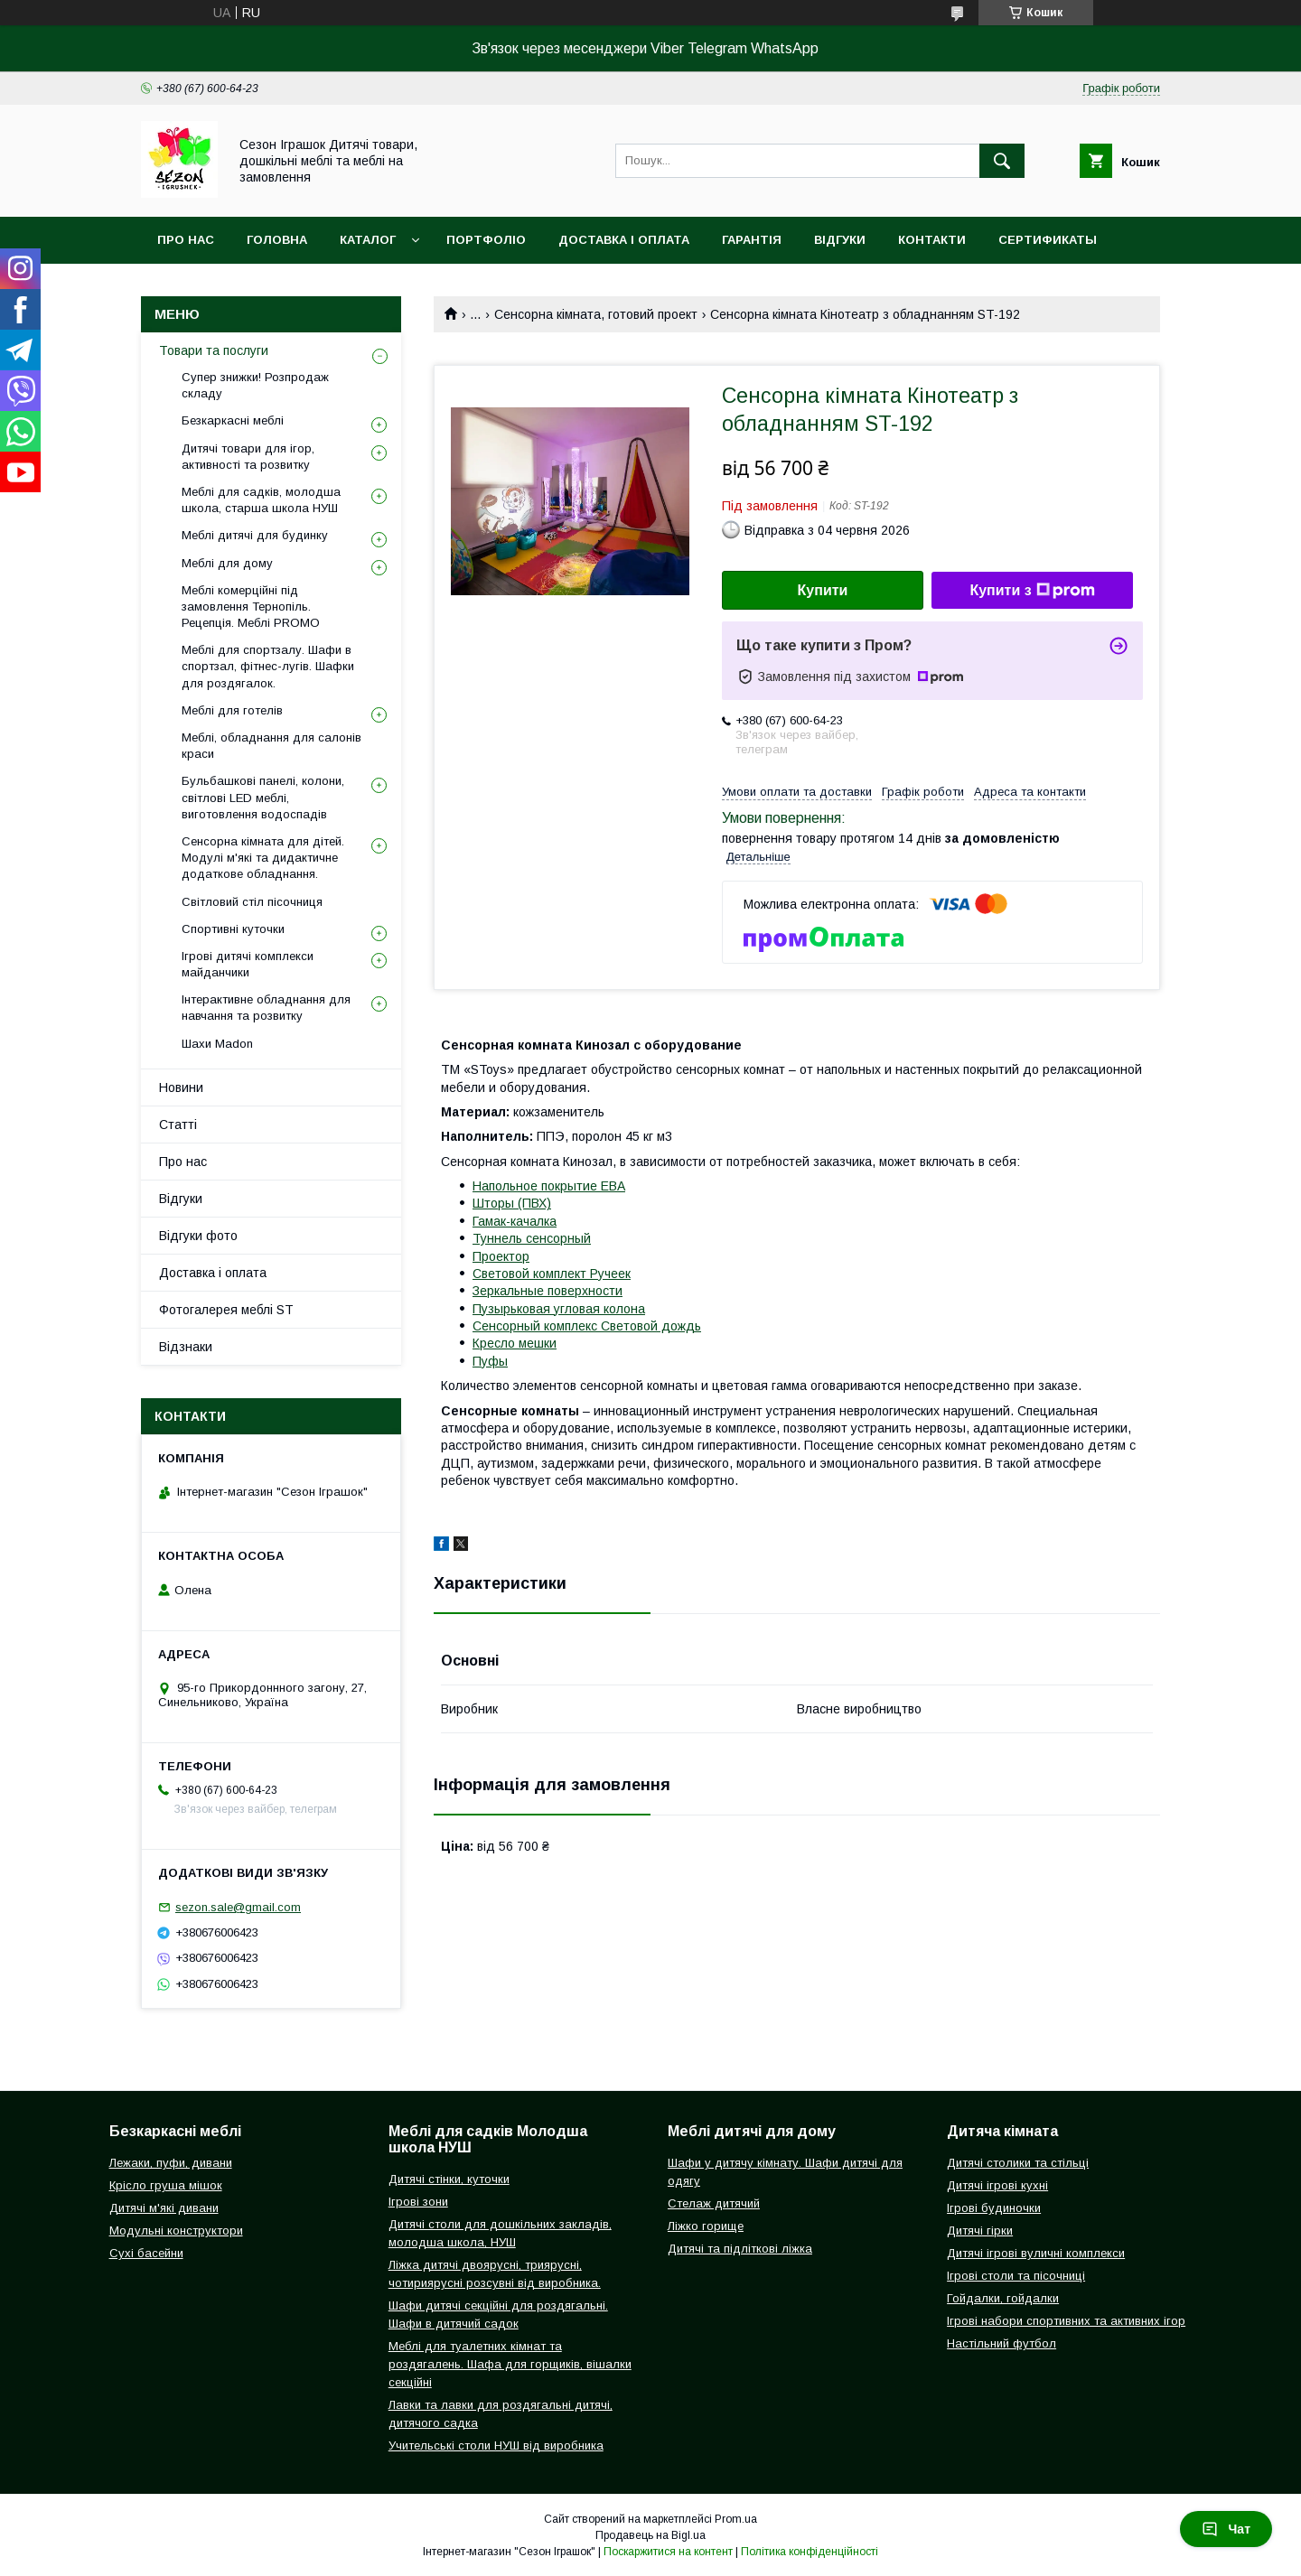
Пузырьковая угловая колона (559, 1309)
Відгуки (840, 240)
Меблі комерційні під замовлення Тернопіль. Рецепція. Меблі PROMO (251, 606)
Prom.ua (736, 2519)
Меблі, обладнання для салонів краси (271, 746)
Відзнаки (185, 1346)
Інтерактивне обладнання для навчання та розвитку (266, 1007)
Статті (178, 1124)
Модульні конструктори (176, 2230)
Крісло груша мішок (165, 2185)
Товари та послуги (213, 350)
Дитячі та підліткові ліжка (740, 2248)
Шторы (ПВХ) (512, 1203)
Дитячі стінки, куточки (449, 2179)
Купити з (1031, 591)
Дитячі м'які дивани (164, 2208)
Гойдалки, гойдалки (1003, 2298)
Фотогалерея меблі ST (226, 1309)
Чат (1226, 2529)
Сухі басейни (146, 2253)
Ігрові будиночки (994, 2208)
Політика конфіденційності (809, 2551)
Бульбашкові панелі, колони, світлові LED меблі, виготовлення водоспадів (263, 797)
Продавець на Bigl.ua (650, 2535)
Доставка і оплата (623, 240)
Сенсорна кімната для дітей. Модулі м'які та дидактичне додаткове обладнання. (263, 858)
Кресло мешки (515, 1343)
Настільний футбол (1001, 2343)
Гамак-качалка (515, 1221)
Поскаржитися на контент (668, 2551)
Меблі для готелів (232, 710)
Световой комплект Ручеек (552, 1273)
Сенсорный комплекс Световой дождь (587, 1326)
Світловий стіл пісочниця (252, 902)
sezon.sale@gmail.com (238, 1907)
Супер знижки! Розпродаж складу (255, 385)
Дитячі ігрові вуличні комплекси (1036, 2253)
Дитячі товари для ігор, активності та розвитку (248, 456)
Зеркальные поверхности (547, 1290)
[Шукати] (1002, 161)
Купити (823, 590)
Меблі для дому (227, 563)
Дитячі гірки (980, 2230)
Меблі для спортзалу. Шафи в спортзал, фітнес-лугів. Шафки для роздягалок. (268, 666)
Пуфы (490, 1361)
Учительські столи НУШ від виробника (496, 2445)
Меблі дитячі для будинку (255, 535)
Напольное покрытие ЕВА (549, 1186)
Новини (181, 1087)
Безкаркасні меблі (233, 420)
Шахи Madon (217, 1043)
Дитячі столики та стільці (1018, 2163)
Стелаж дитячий (714, 2203)
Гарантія (752, 240)
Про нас (185, 240)
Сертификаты (1047, 240)
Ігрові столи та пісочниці (1016, 2275)
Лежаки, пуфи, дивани (170, 2163)
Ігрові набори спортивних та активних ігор (1066, 2321)
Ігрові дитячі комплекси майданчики (248, 964)
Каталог (368, 240)
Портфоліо (486, 240)
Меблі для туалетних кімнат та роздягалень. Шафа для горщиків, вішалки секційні (510, 2364)
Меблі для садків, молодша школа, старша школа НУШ (261, 500)
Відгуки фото (198, 1235)
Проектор (501, 1256)
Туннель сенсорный (532, 1238)
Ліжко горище (706, 2226)
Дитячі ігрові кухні (997, 2185)
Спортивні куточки (233, 929)
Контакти (932, 240)
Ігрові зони (418, 2201)
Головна (277, 240)
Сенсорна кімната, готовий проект (595, 314)
